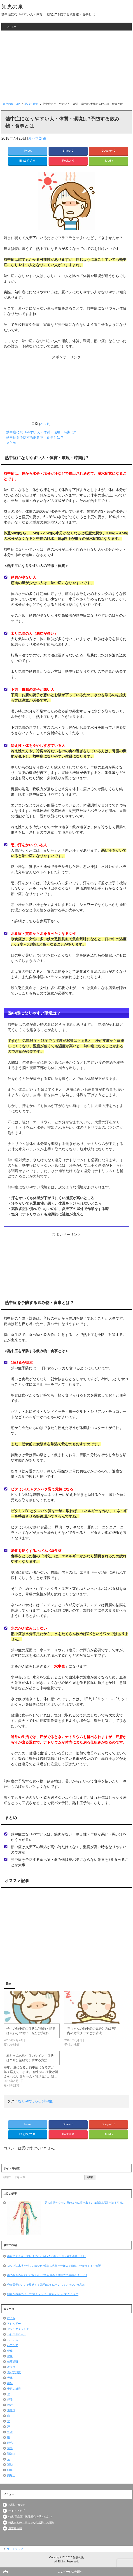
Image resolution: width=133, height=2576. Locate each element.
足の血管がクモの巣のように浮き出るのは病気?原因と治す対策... (84, 2202)
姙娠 (10, 2383)
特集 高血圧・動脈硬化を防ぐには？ (30, 2516)
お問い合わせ (16, 2504)
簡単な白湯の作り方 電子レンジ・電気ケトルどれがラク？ (42, 2294)
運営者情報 (15, 2528)
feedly (109, 160)
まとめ (11, 442)
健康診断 (12, 2361)
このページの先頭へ (70, 2571)
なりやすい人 (29, 2101)
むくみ (11, 2318)
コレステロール (16, 2334)
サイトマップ (16, 2510)
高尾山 (11, 2475)
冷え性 (11, 2367)
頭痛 (10, 2470)
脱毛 (10, 2442)
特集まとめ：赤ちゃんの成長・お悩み (31, 2522)
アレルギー (14, 2323)
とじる (44, 423)
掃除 (10, 2399)
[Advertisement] (66, 64)
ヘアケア (12, 2345)
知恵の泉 (12, 7)
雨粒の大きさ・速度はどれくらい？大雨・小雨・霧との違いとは (46, 2256)
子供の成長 (14, 2388)
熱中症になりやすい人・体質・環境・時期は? (41, 432)
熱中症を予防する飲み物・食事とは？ (35, 437)
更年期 (11, 2410)
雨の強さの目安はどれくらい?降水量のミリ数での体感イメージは (47, 2275)
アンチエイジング (18, 2329)
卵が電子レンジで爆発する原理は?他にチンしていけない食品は (46, 2284)
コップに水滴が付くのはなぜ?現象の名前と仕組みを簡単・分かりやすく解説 (54, 2265)
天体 (10, 2377)
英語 (10, 2448)
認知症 (11, 2453)
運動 (10, 2464)
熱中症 (47, 2101)
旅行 (10, 2405)
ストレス (12, 2339)
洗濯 (10, 2432)
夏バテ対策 (37, 138)
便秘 (10, 2350)
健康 (10, 2356)
